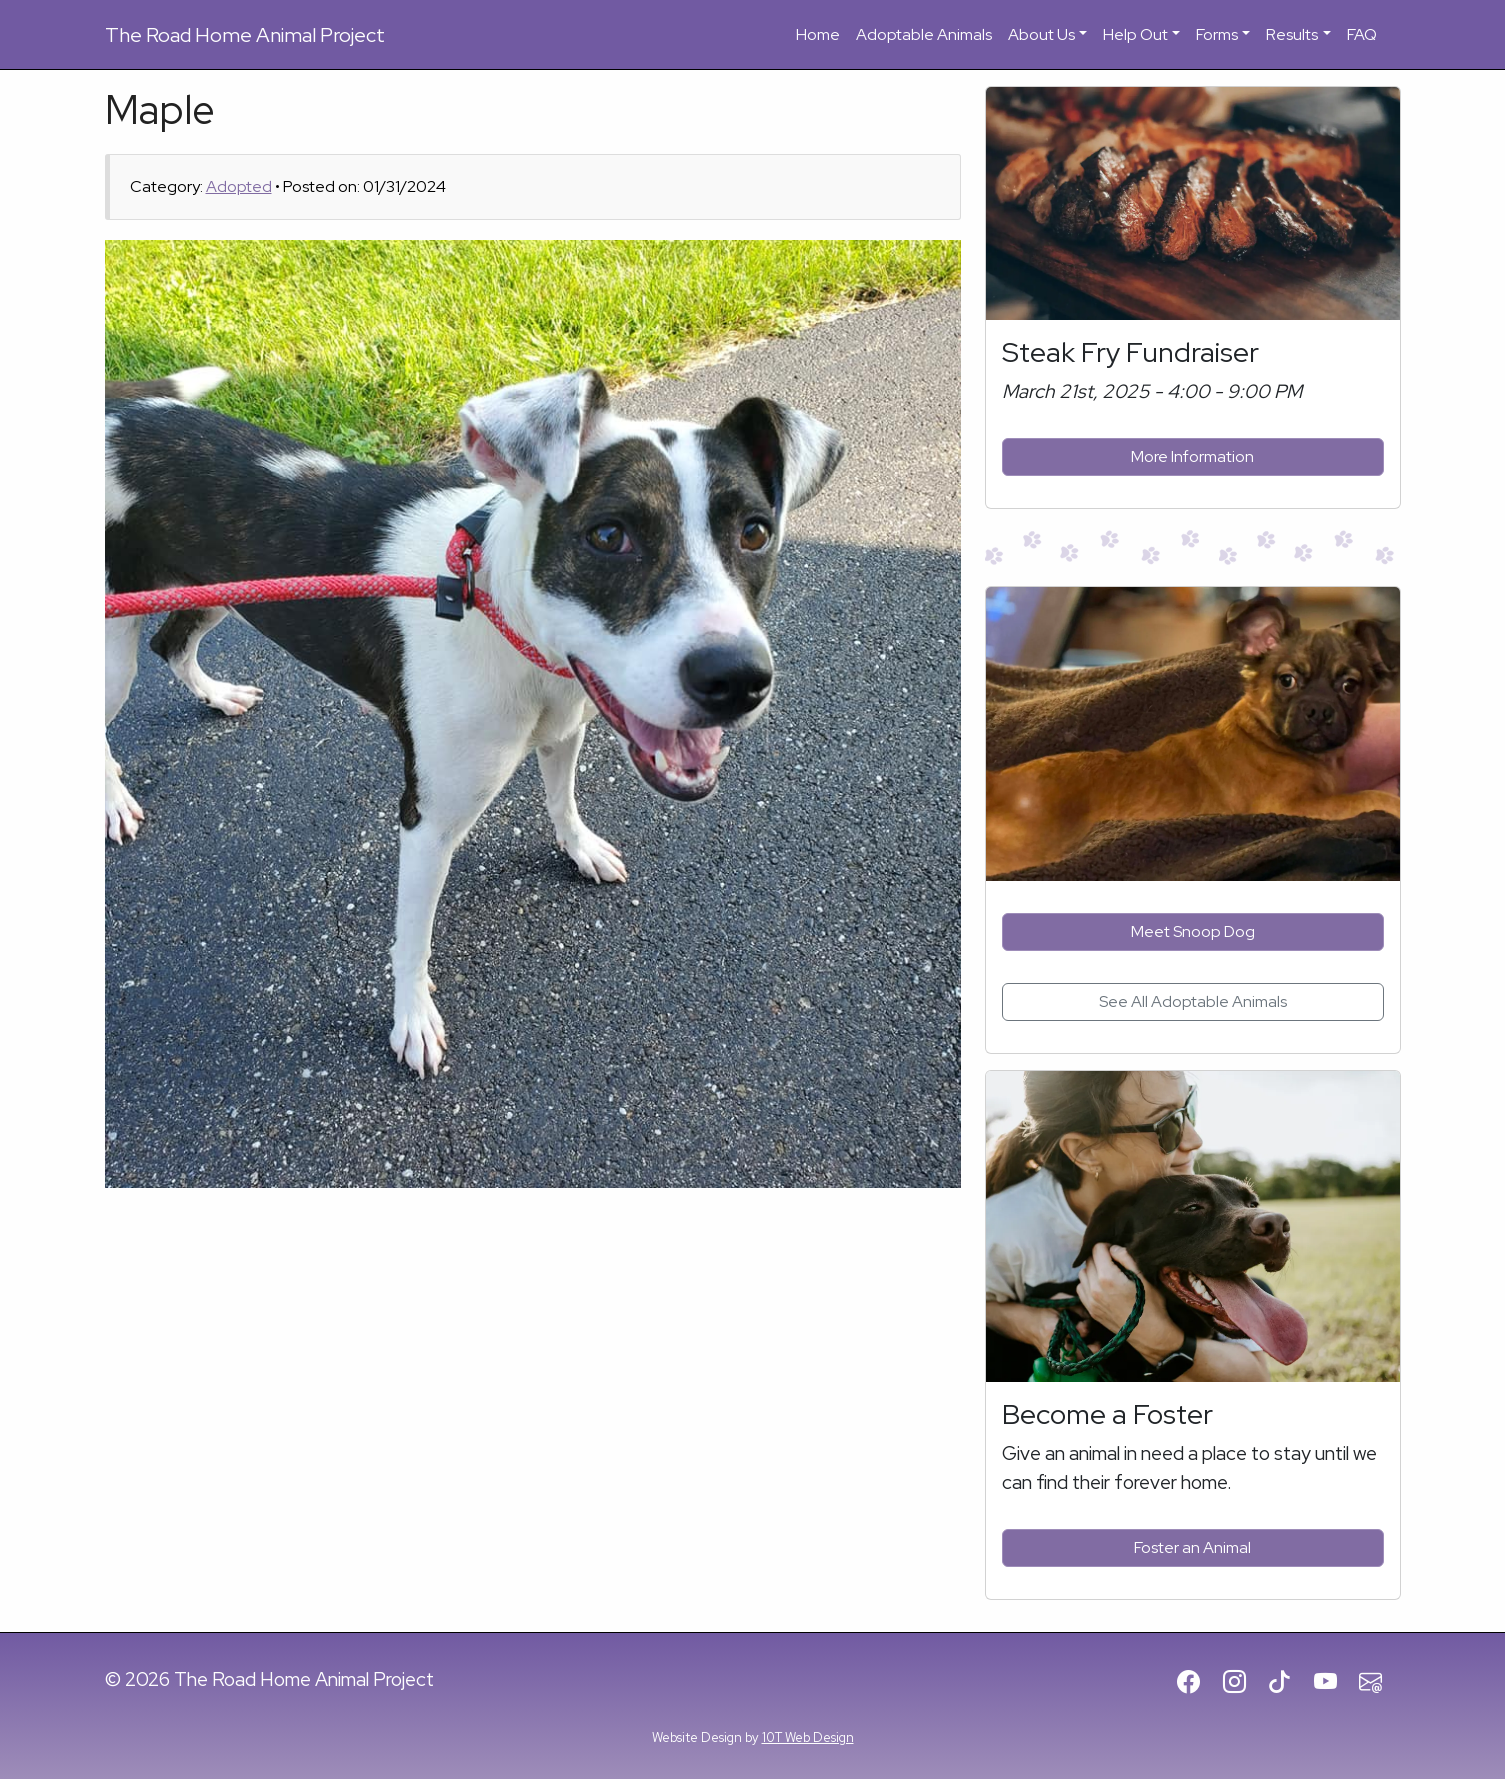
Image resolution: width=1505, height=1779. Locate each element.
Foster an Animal (1192, 1547)
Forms (1217, 34)
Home (818, 34)
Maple (160, 109)
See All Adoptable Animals (1193, 1001)
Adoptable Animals (924, 34)
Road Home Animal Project (245, 35)
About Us (1041, 34)
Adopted (239, 186)
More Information (1192, 456)
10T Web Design (808, 1737)
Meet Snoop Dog (1193, 931)
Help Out (1135, 34)
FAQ (1362, 34)
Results (1292, 34)
